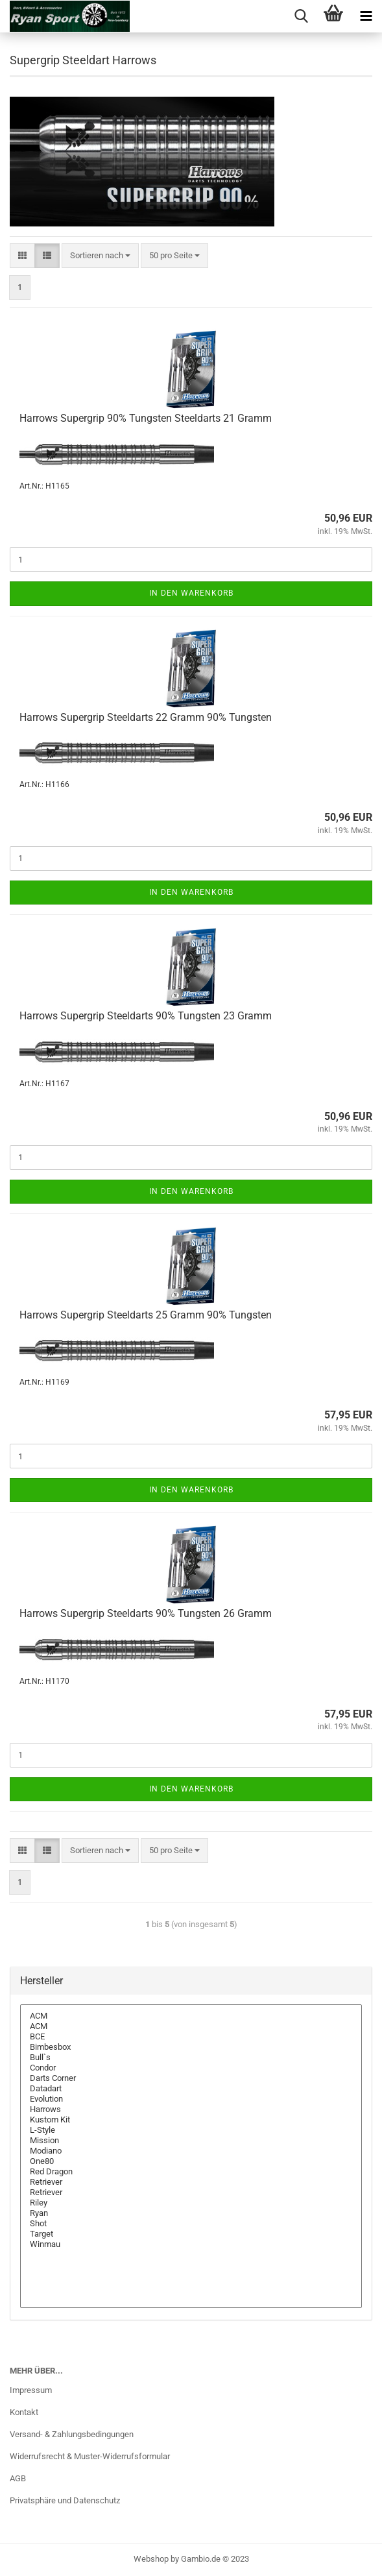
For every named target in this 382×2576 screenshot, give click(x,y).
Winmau (191, 2244)
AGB (18, 2478)
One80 (191, 2161)
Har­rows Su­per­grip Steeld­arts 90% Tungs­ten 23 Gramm (145, 1016)
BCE (191, 2037)
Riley (191, 2203)
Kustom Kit (191, 2120)
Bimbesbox (191, 2047)
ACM (191, 2016)
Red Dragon (191, 2172)
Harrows (191, 2109)
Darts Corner (191, 2078)
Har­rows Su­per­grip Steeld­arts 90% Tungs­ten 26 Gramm (145, 1613)
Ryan (191, 2213)
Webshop (151, 2559)
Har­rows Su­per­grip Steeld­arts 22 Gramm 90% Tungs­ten (145, 717)
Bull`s (191, 2057)
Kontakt (24, 2412)
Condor (191, 2068)
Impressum (31, 2390)
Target (191, 2234)
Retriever (191, 2182)
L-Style (191, 2130)
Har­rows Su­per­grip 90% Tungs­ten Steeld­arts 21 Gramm (145, 418)
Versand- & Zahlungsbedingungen (72, 2434)
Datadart (191, 2089)
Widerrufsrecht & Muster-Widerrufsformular (90, 2456)
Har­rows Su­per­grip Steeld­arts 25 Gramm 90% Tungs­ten (145, 1315)
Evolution (191, 2099)
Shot (191, 2223)
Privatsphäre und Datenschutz (65, 2500)
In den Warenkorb (191, 593)
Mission (191, 2140)
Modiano (191, 2151)
